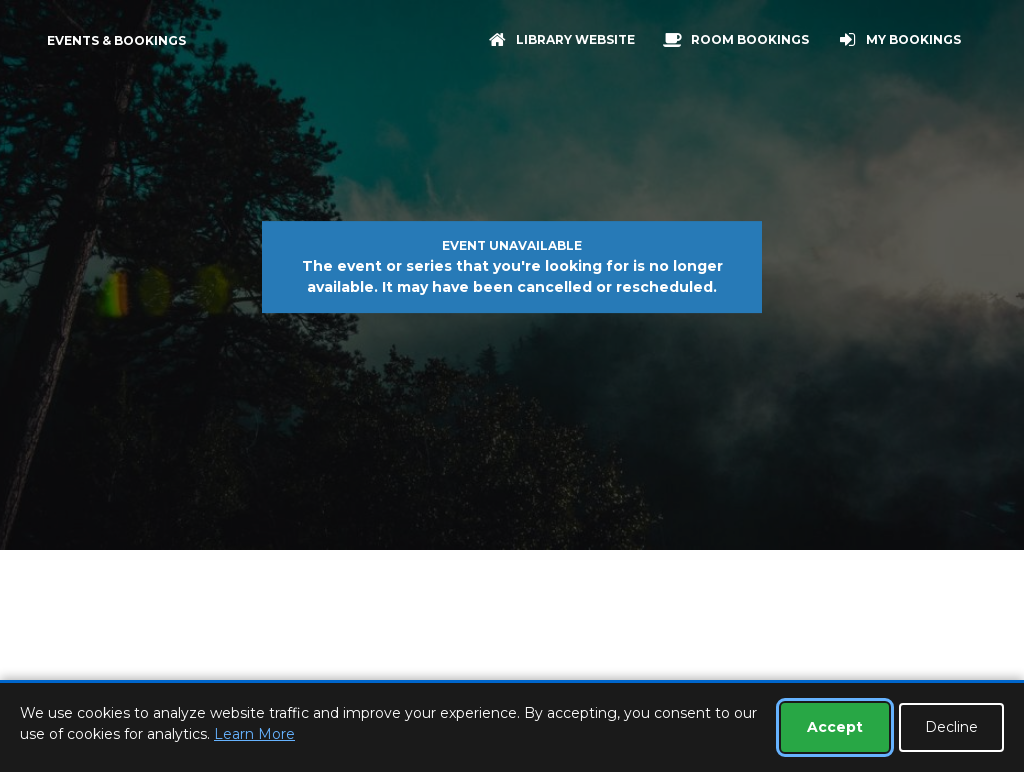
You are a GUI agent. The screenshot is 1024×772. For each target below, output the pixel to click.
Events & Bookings (116, 40)
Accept (835, 727)
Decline (951, 727)
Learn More (254, 734)
